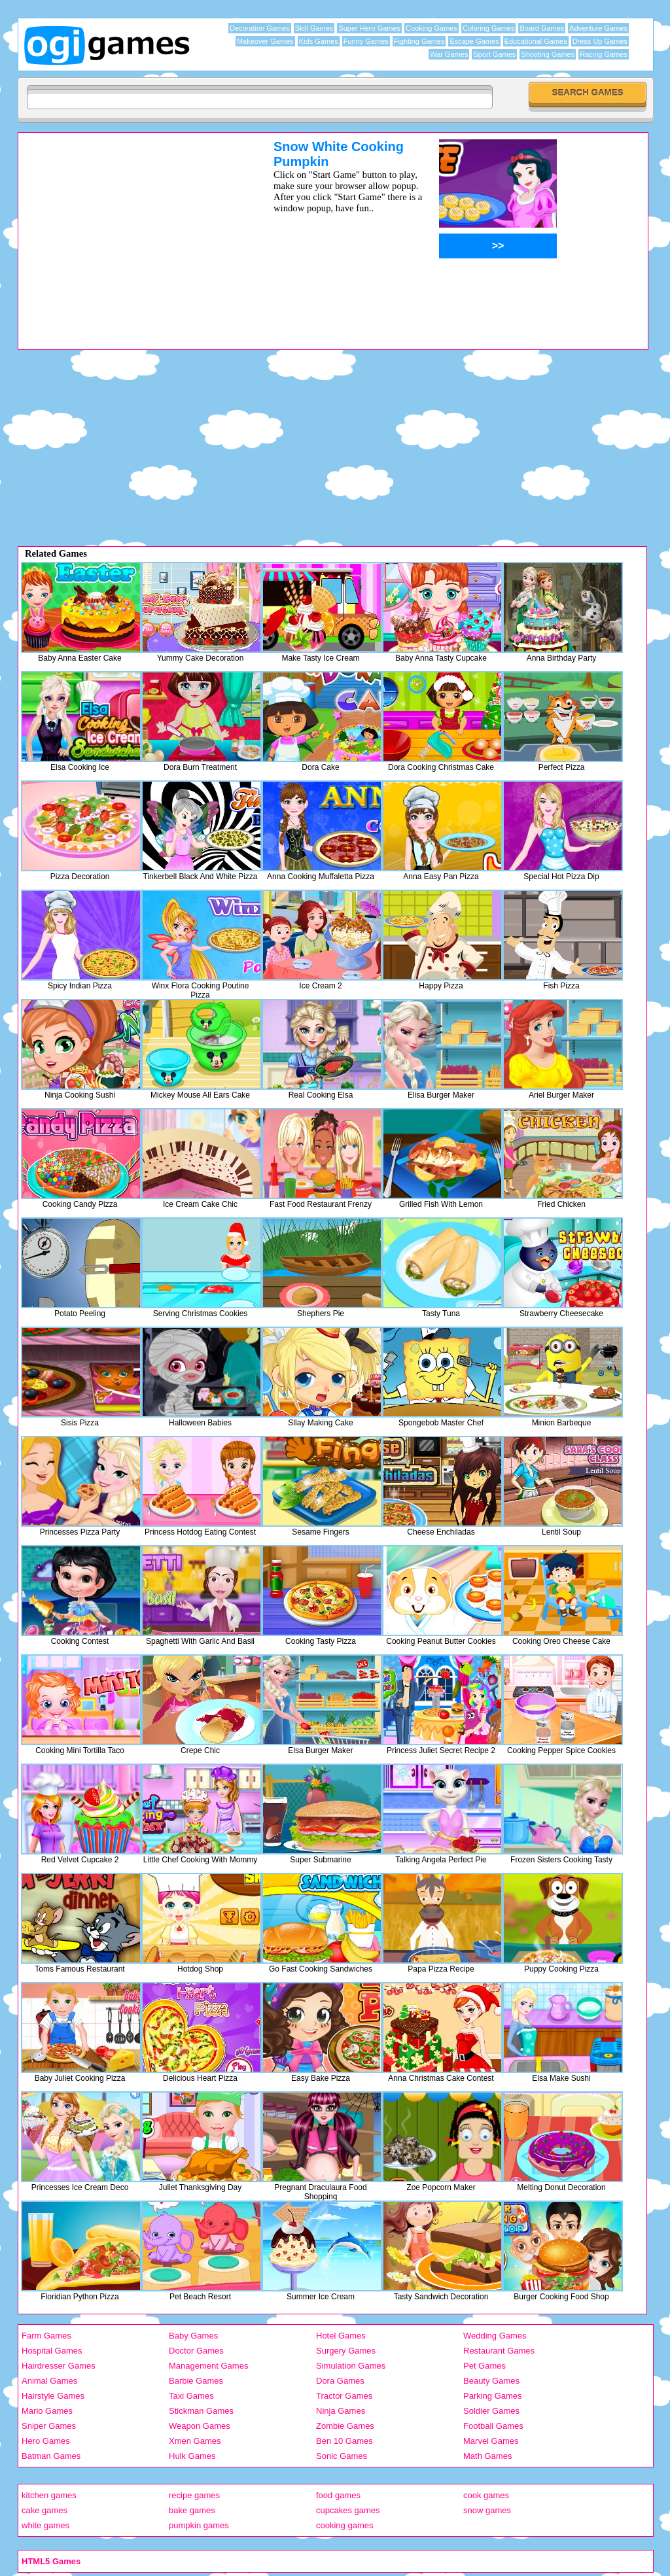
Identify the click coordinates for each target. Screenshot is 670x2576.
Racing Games (603, 54)
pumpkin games (199, 2525)
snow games (487, 2510)
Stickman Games (201, 2411)
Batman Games (51, 2456)
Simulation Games (350, 2366)
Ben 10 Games (344, 2441)
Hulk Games (192, 2456)
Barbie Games (196, 2381)
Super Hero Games (369, 28)
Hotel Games (341, 2336)
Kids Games (318, 41)
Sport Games (494, 54)
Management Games (208, 2366)
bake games (192, 2510)
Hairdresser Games (59, 2366)
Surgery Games (346, 2351)
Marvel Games (491, 2441)
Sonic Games (341, 2456)
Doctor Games (196, 2351)
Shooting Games (547, 54)
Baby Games (193, 2336)
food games (338, 2495)
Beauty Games (491, 2381)
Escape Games (474, 41)
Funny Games (366, 41)
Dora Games (340, 2381)
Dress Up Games (600, 41)
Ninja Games (340, 2411)
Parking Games (492, 2396)
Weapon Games (199, 2426)
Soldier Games (491, 2411)
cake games (44, 2510)
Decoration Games (260, 28)
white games (45, 2525)
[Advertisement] (129, 230)
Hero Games (46, 2441)
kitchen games (49, 2495)
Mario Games (47, 2411)
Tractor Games (344, 2396)
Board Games (542, 28)
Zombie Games (345, 2426)
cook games (486, 2495)
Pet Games (484, 2366)
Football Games (493, 2426)
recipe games (194, 2495)
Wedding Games (495, 2336)
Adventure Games (598, 28)
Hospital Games (52, 2351)
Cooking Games (431, 28)
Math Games (487, 2456)
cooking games (344, 2525)
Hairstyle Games (53, 2396)
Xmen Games (194, 2441)
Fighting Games (419, 41)
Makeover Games (265, 41)
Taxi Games (191, 2396)
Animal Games (49, 2381)
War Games (449, 54)
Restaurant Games (499, 2351)
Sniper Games (49, 2426)
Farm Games (46, 2336)
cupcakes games (348, 2510)
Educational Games (535, 41)
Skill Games (314, 28)
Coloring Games (488, 28)
